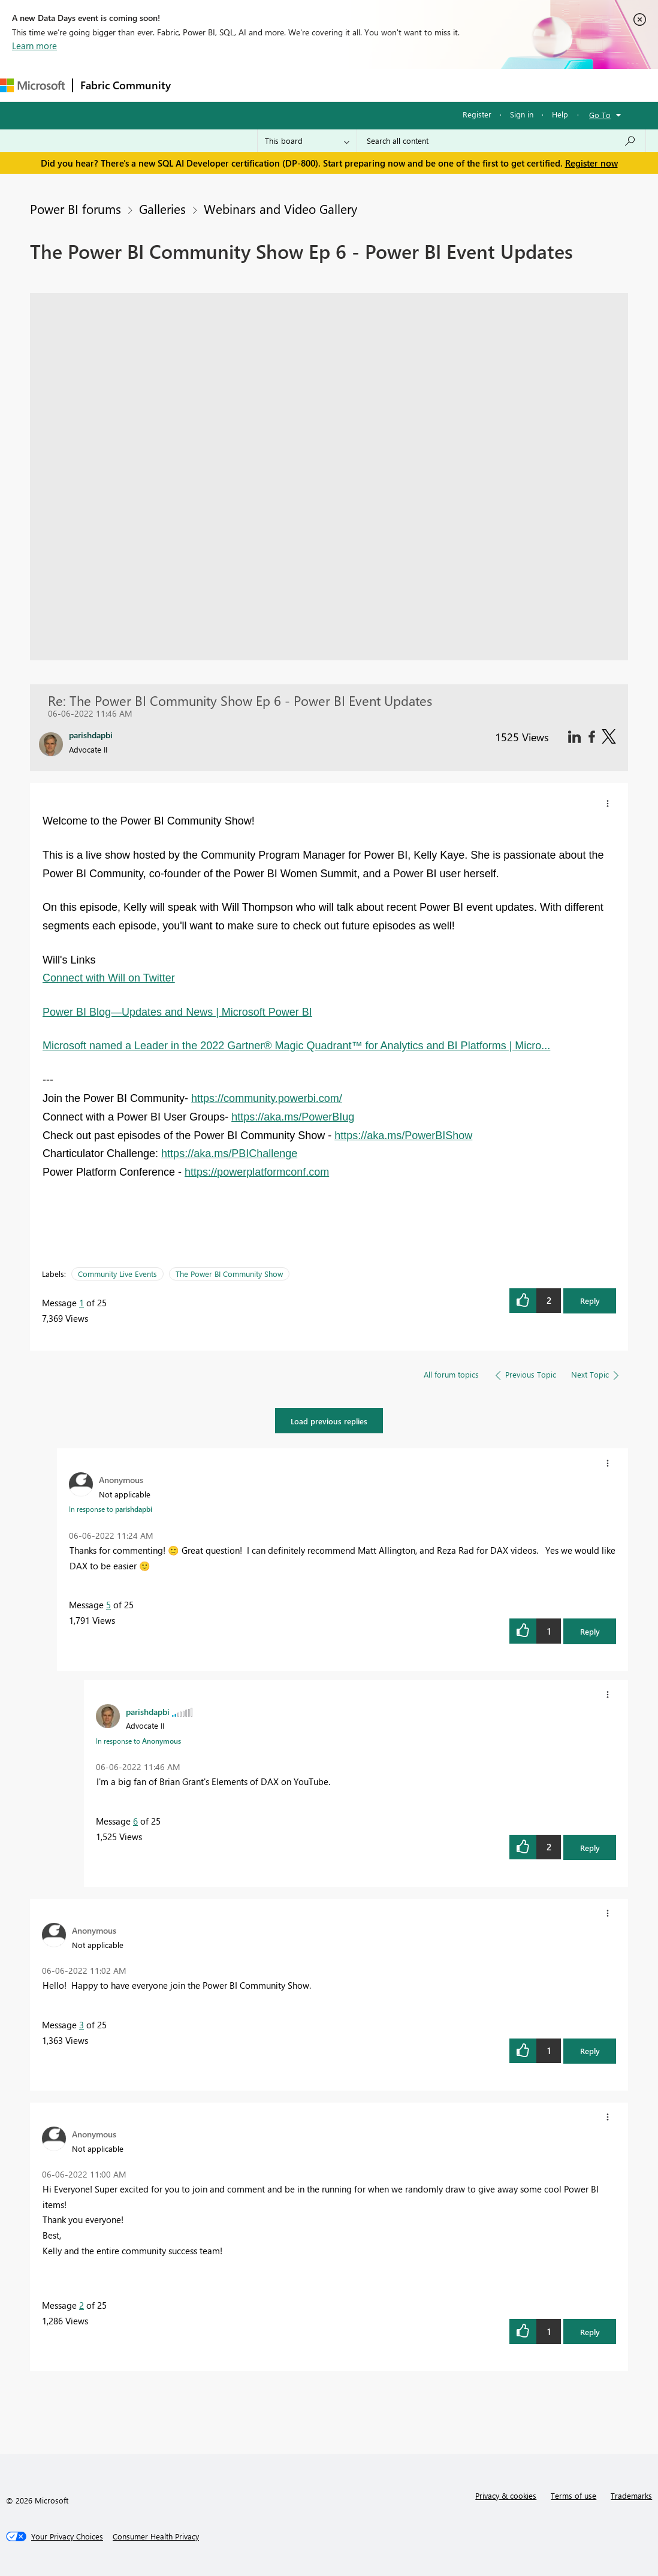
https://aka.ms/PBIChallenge (229, 1153)
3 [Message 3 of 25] (81, 2025)
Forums (198, 85)
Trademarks (631, 2495)
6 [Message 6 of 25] (135, 1821)
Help (560, 114)
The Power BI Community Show (229, 1274)
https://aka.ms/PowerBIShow (403, 1135)
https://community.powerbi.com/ (266, 1098)
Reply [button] (590, 1300)
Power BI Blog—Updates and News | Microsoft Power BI (177, 1012)
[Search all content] (501, 140)
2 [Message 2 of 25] (81, 2305)
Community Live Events (117, 1274)
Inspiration (251, 85)
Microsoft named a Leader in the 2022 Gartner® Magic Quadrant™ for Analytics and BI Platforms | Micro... (296, 1046)
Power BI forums (75, 208)
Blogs (406, 85)
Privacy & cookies (505, 2495)
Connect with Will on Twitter (109, 978)
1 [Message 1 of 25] (81, 1303)
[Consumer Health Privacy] (156, 2536)
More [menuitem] (499, 85)
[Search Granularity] (307, 140)
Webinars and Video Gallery (280, 208)
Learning (453, 85)
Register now (591, 163)
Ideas (300, 85)
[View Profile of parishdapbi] (148, 1711)
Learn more (34, 46)
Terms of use (573, 2495)
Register (477, 114)
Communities (353, 85)
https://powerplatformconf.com (257, 1172)
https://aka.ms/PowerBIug (292, 1117)
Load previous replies (329, 1421)
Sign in (521, 114)
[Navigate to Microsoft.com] (32, 85)
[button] (607, 803)
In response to (110, 1509)
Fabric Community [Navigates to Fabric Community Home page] (125, 85)
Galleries (162, 208)
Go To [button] (600, 115)
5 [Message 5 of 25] (108, 1605)
